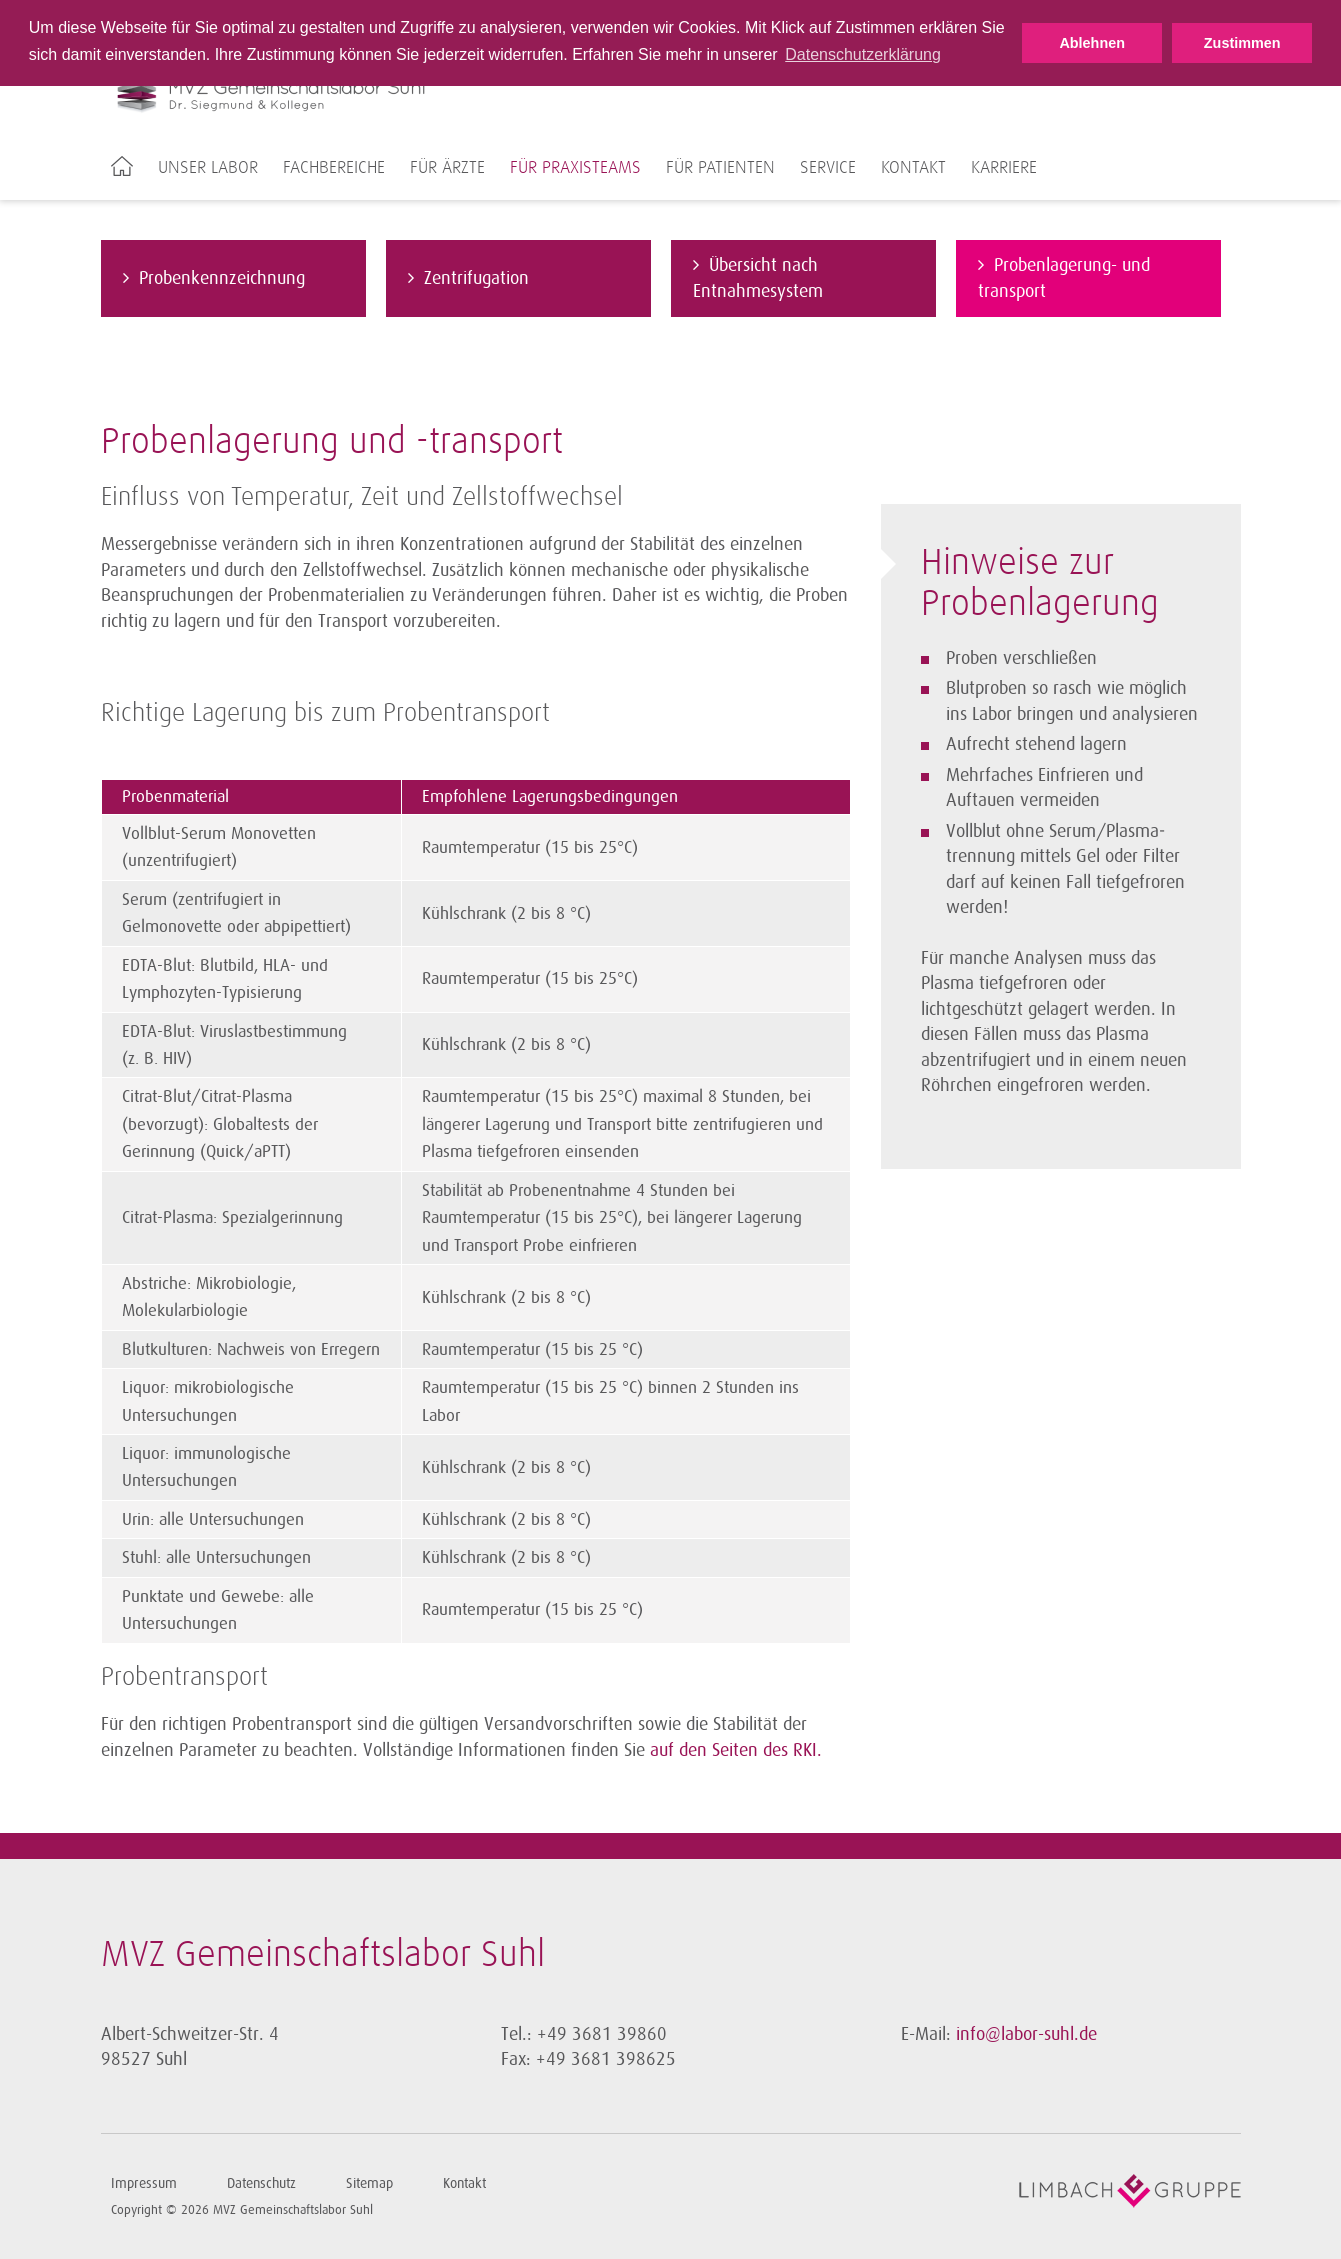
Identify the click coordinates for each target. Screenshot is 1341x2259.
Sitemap (369, 2183)
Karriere (1004, 168)
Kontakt (913, 168)
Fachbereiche (334, 168)
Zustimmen (1242, 43)
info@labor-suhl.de (1026, 2034)
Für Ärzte (447, 168)
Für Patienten (720, 168)
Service (828, 168)
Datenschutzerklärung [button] (863, 54)
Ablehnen (1092, 43)
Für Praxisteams (575, 168)
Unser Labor (208, 168)
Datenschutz (261, 2183)
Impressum (144, 2183)
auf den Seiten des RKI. (736, 1750)
